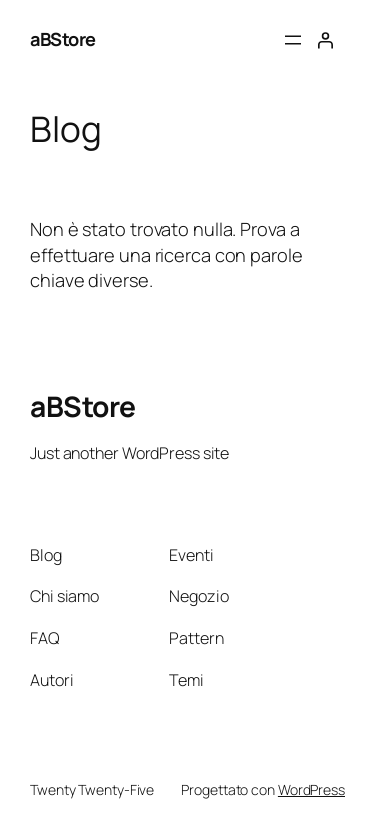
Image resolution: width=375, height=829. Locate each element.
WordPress (311, 789)
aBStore (63, 39)
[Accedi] (325, 40)
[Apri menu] (293, 40)
